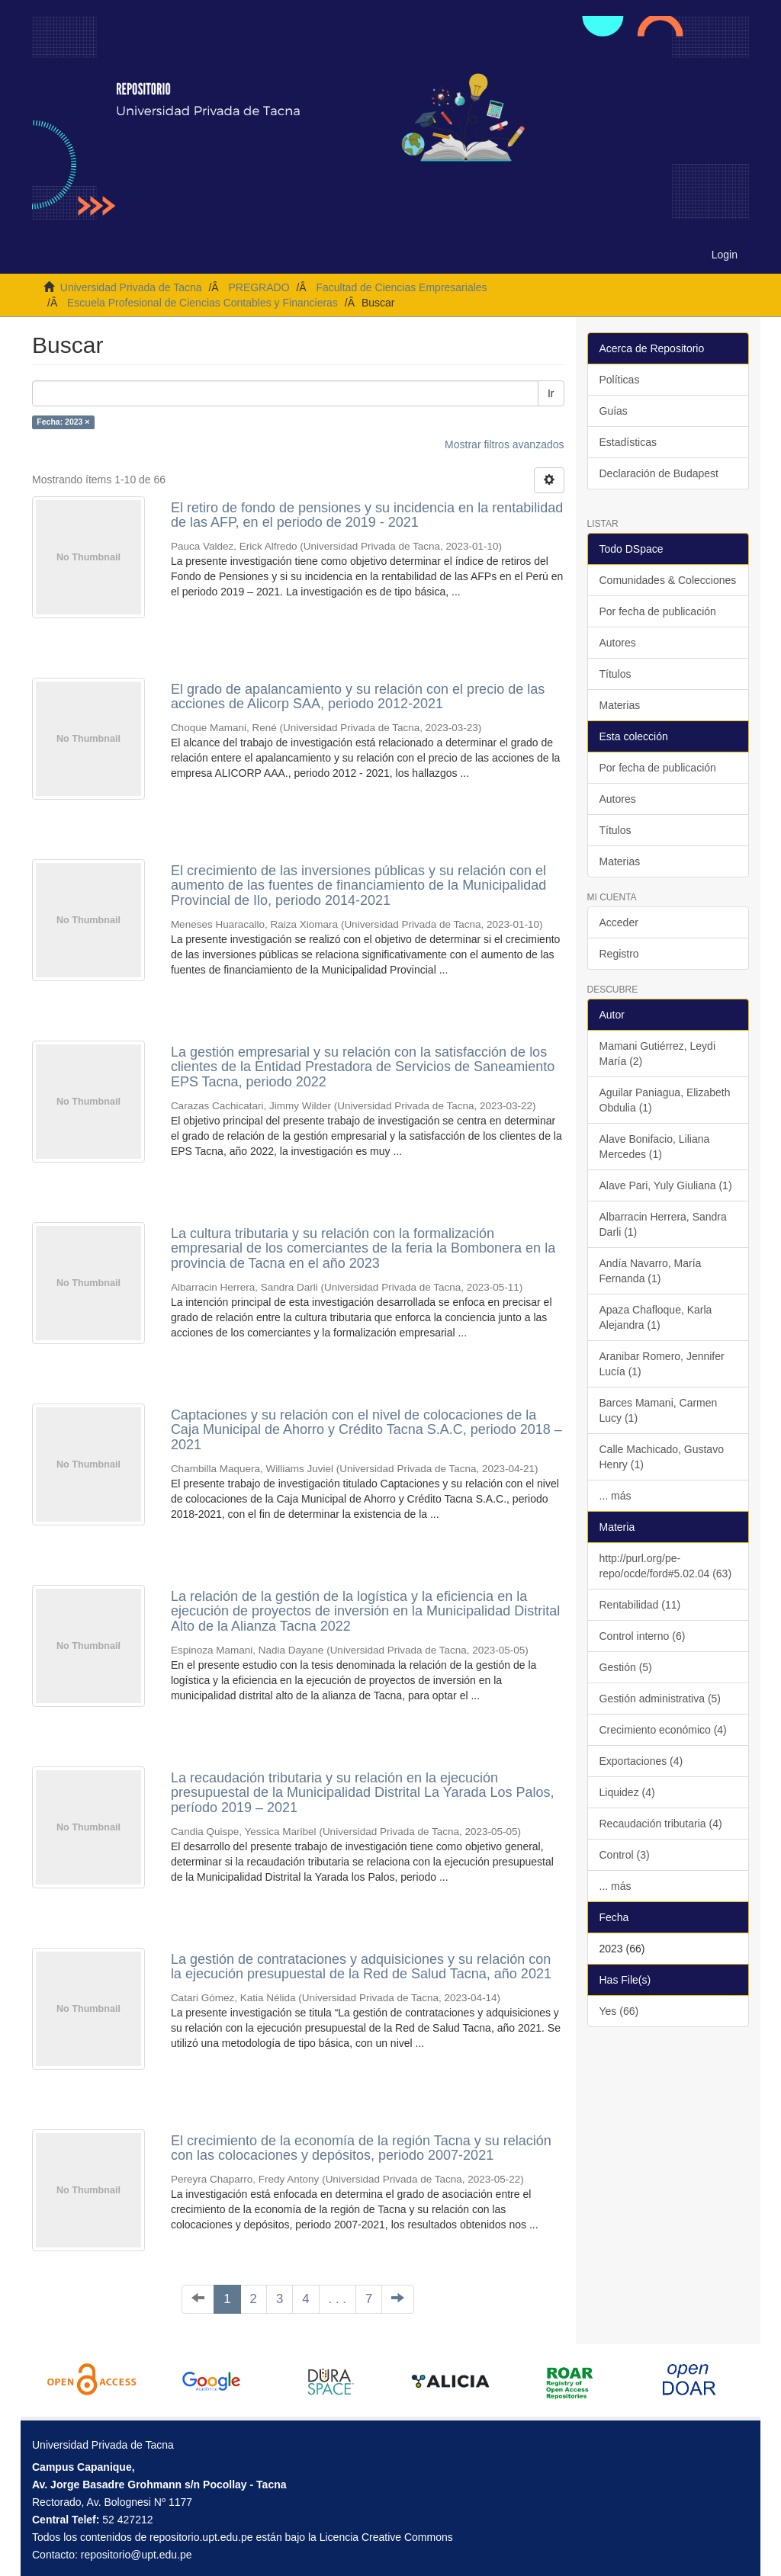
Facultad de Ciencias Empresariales (401, 287)
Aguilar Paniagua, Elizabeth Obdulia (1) (665, 1100)
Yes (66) (619, 2011)
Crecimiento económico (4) (663, 1730)
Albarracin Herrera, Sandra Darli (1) (663, 1224)
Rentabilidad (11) (640, 1605)
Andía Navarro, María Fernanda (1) (650, 1271)
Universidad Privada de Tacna (131, 287)
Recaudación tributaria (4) (660, 1823)
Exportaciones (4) (641, 1761)
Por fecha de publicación (657, 611)
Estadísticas (628, 442)
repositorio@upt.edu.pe (136, 2555)
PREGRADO (258, 287)
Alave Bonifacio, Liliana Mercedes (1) (654, 1146)
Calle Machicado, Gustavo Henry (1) (661, 1457)
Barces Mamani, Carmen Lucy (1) (658, 1410)
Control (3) (624, 1855)
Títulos (615, 674)
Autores (617, 643)
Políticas (619, 380)
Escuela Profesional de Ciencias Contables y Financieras (202, 303)
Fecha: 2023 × (63, 422)
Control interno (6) (642, 1636)
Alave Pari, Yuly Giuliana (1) (665, 1185)
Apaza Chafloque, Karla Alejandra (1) (655, 1317)
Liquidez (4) (627, 1792)
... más (615, 1496)
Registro (619, 954)
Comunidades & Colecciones (668, 580)
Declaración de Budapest (658, 473)
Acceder (618, 922)
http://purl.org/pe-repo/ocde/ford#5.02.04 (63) (665, 1566)
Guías (613, 411)
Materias (620, 705)
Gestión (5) (625, 1667)
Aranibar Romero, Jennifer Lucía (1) (662, 1364)
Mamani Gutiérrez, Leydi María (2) (657, 1053)
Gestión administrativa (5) (660, 1698)
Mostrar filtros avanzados (504, 444)
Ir (551, 393)
